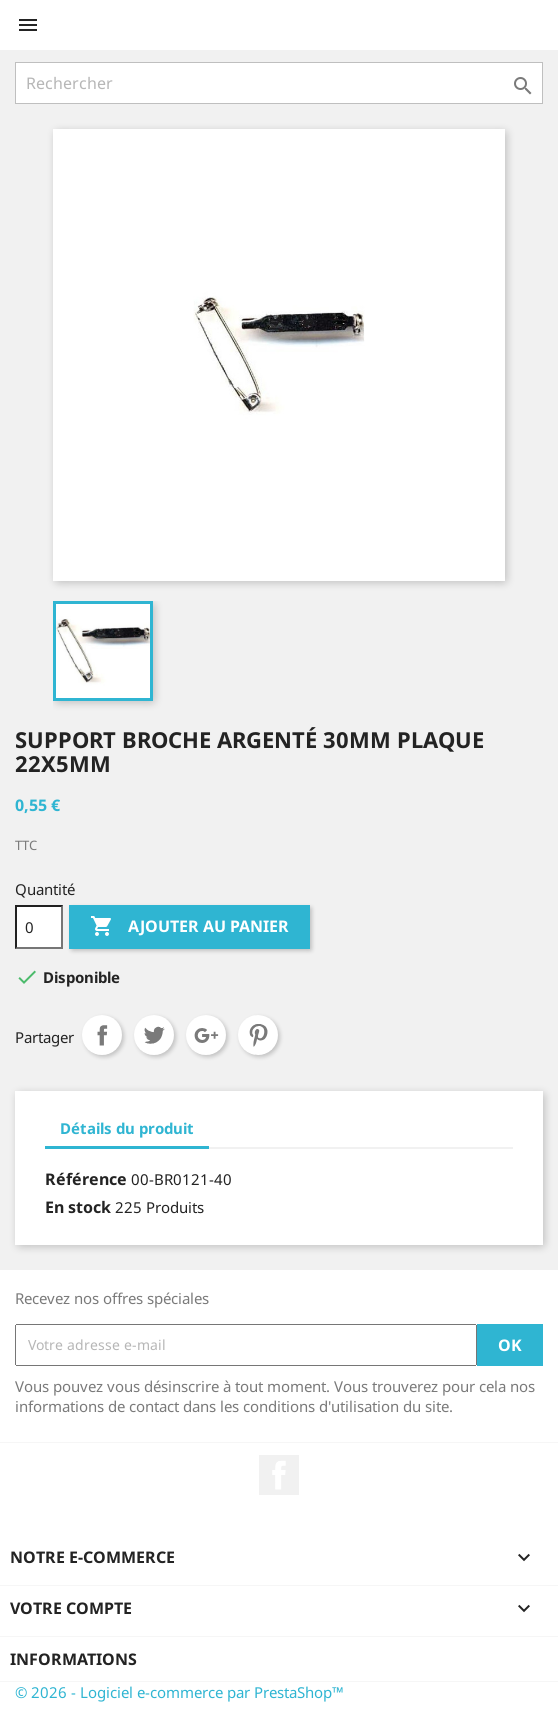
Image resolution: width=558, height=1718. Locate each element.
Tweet (154, 1035)
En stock (78, 1207)
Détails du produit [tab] (127, 1128)
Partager (102, 1035)
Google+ (206, 1035)
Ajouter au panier (189, 927)
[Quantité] (39, 927)
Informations (73, 1659)
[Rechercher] (279, 83)
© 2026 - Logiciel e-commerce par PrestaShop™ (179, 1692)
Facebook (279, 1475)
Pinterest (258, 1035)
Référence (86, 1179)
